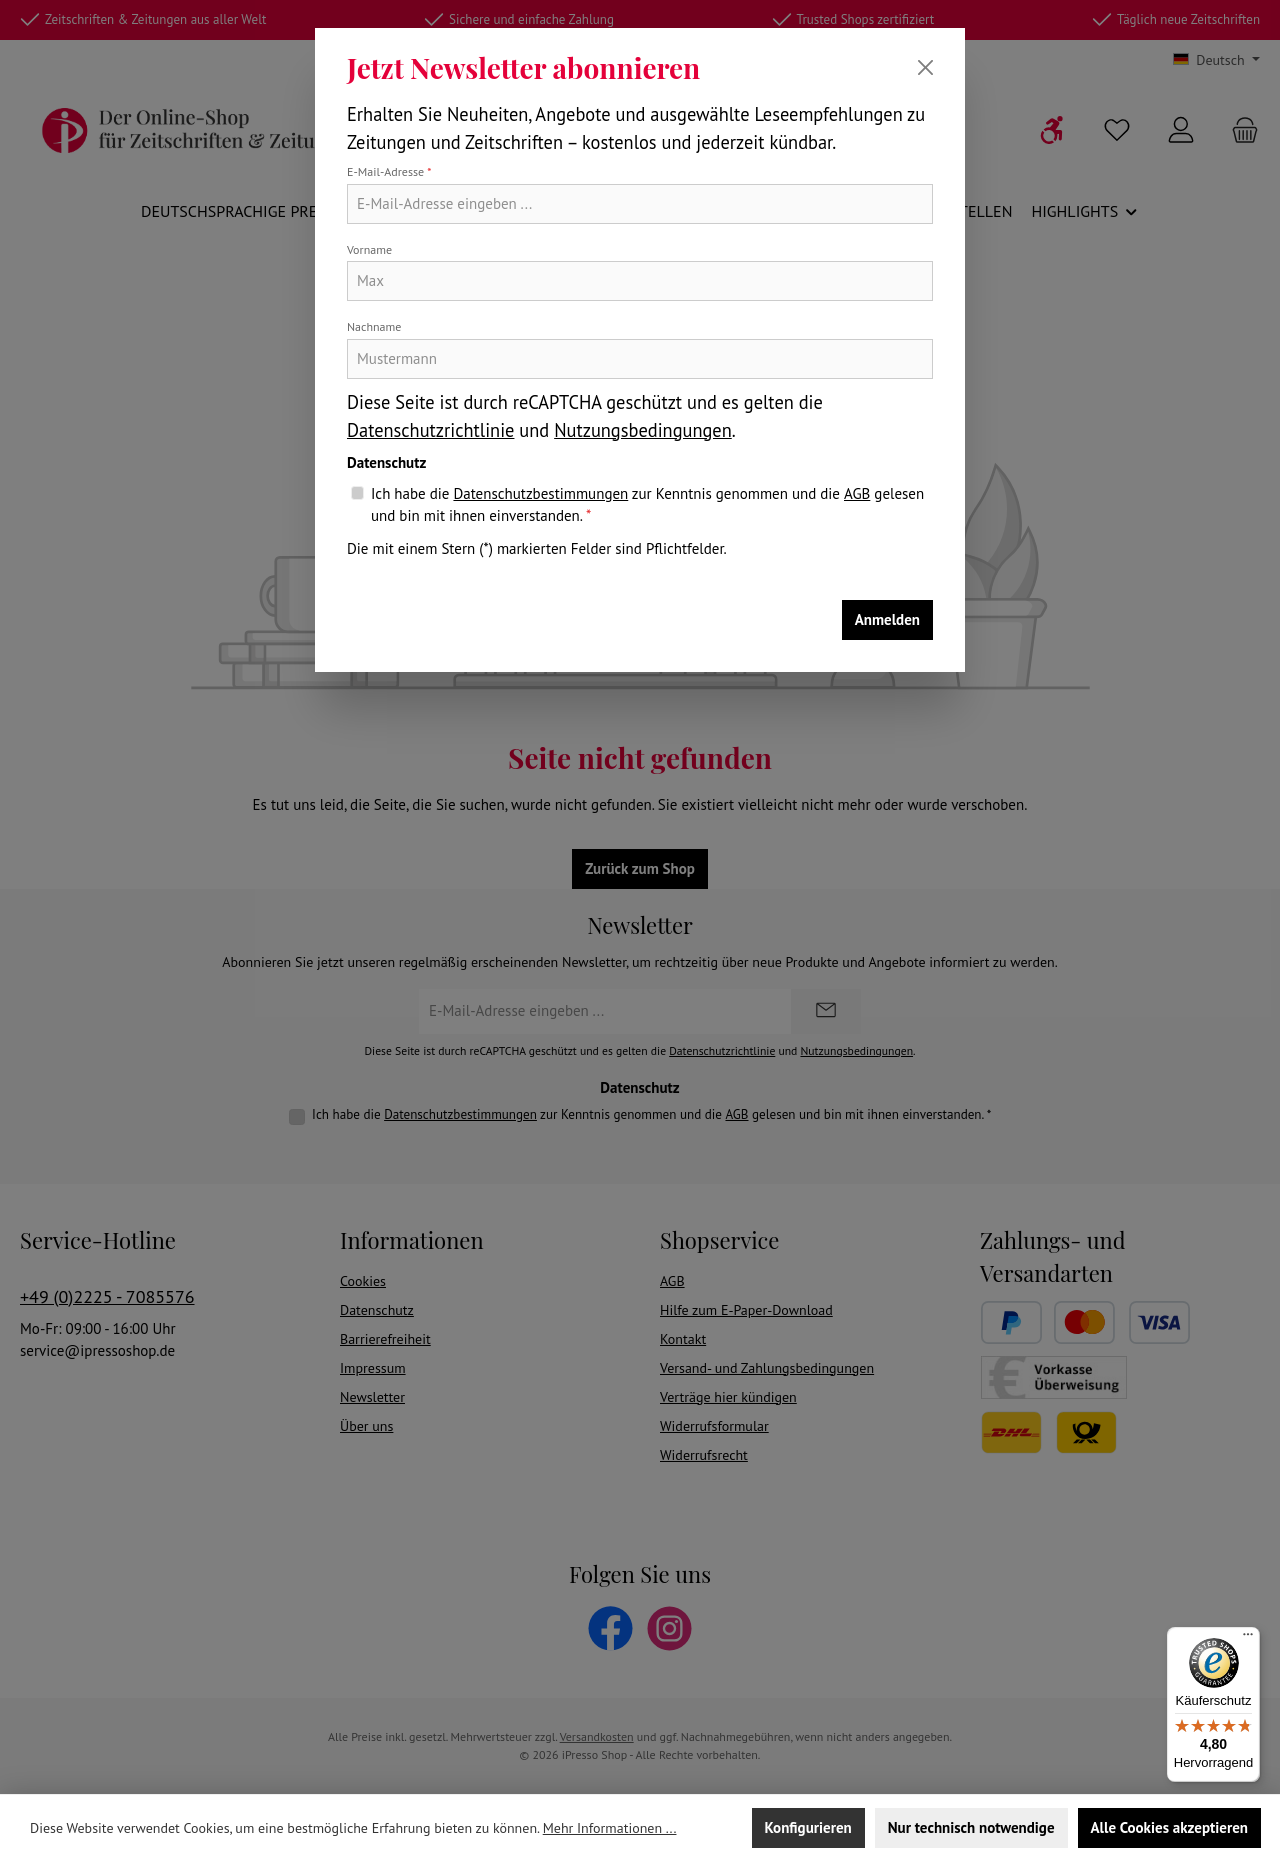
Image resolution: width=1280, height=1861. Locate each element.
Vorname (369, 249)
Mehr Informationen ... (610, 1828)
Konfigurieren (808, 1827)
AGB (857, 493)
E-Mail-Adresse (389, 171)
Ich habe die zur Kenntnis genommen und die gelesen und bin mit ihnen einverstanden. (647, 504)
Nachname (374, 326)
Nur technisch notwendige (971, 1827)
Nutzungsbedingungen (643, 430)
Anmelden (887, 619)
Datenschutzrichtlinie (430, 430)
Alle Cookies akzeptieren (1169, 1827)
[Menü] (1248, 1639)
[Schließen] (925, 67)
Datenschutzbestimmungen (540, 493)
